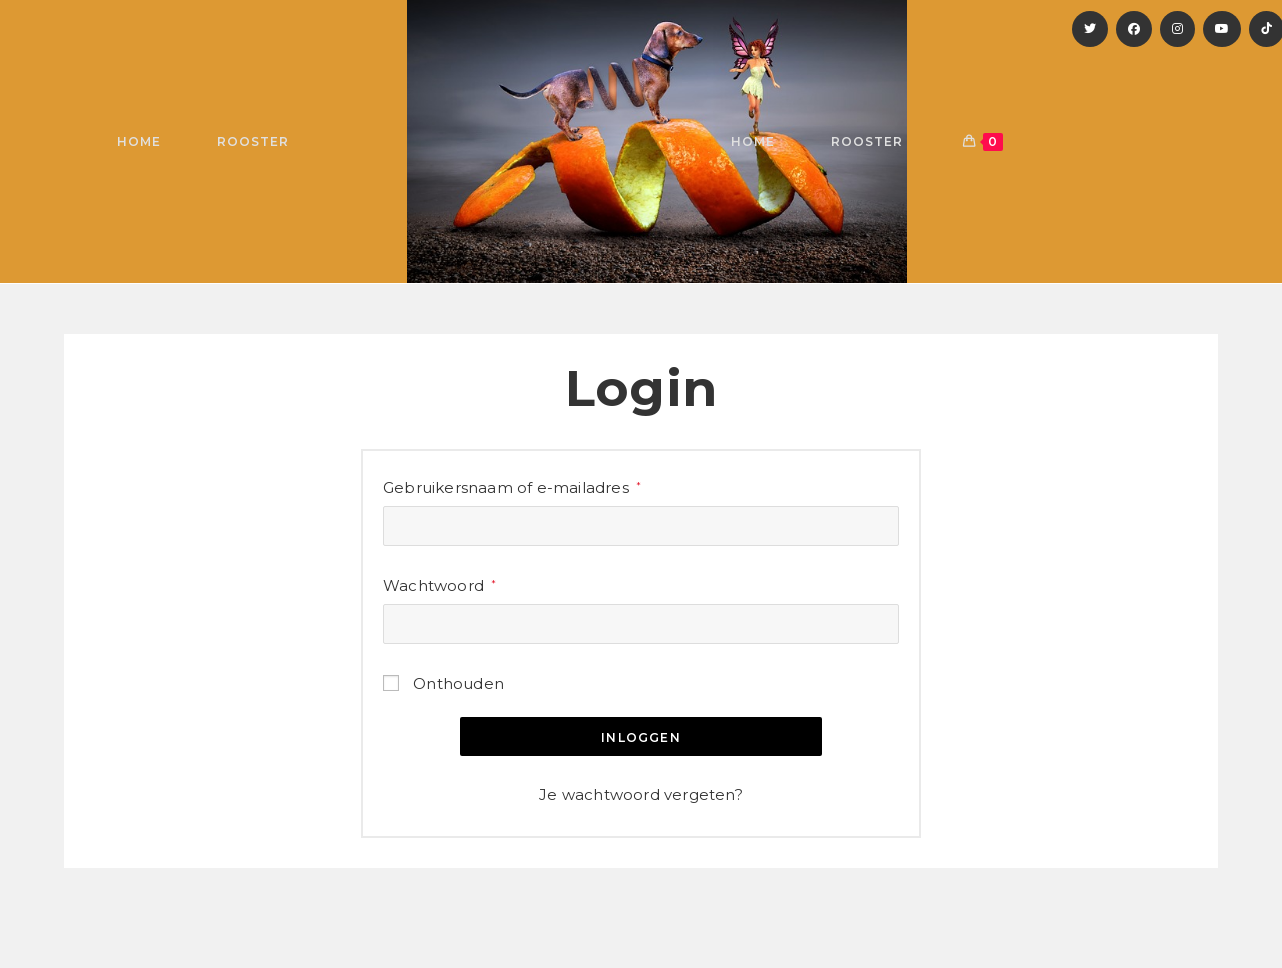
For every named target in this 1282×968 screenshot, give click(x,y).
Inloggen (641, 737)
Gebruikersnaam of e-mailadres (512, 485)
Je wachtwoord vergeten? (641, 794)
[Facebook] (1134, 29)
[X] (1090, 29)
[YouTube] (1222, 29)
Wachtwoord (439, 583)
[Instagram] (1177, 29)
